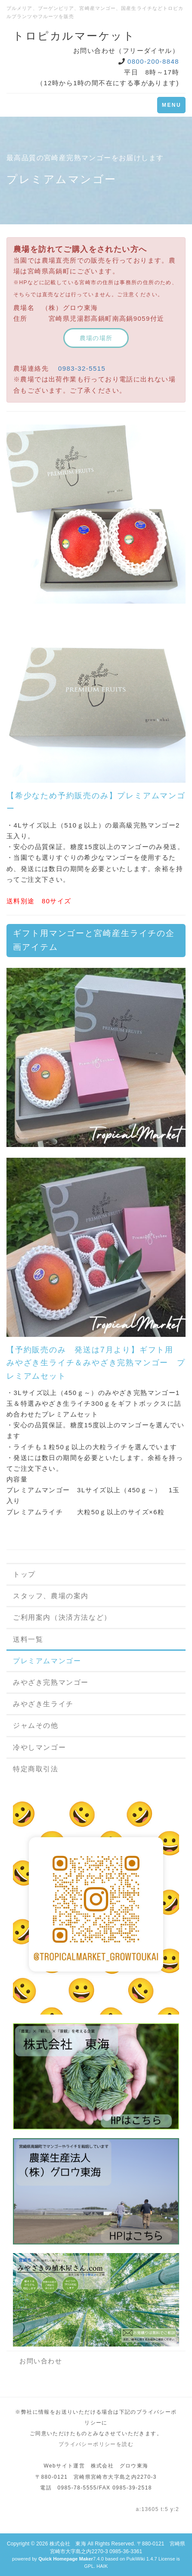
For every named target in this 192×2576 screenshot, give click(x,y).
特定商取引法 (36, 1769)
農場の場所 (96, 338)
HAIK (102, 2566)
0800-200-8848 (153, 61)
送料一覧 (28, 1639)
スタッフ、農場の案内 (51, 1596)
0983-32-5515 (81, 368)
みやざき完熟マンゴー (51, 1682)
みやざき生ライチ (43, 1704)
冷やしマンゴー (39, 1747)
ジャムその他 (36, 1725)
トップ (24, 1574)
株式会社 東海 (68, 2544)
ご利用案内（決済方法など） (62, 1617)
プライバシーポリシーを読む (96, 2444)
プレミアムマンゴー (47, 1661)
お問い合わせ (40, 2361)
